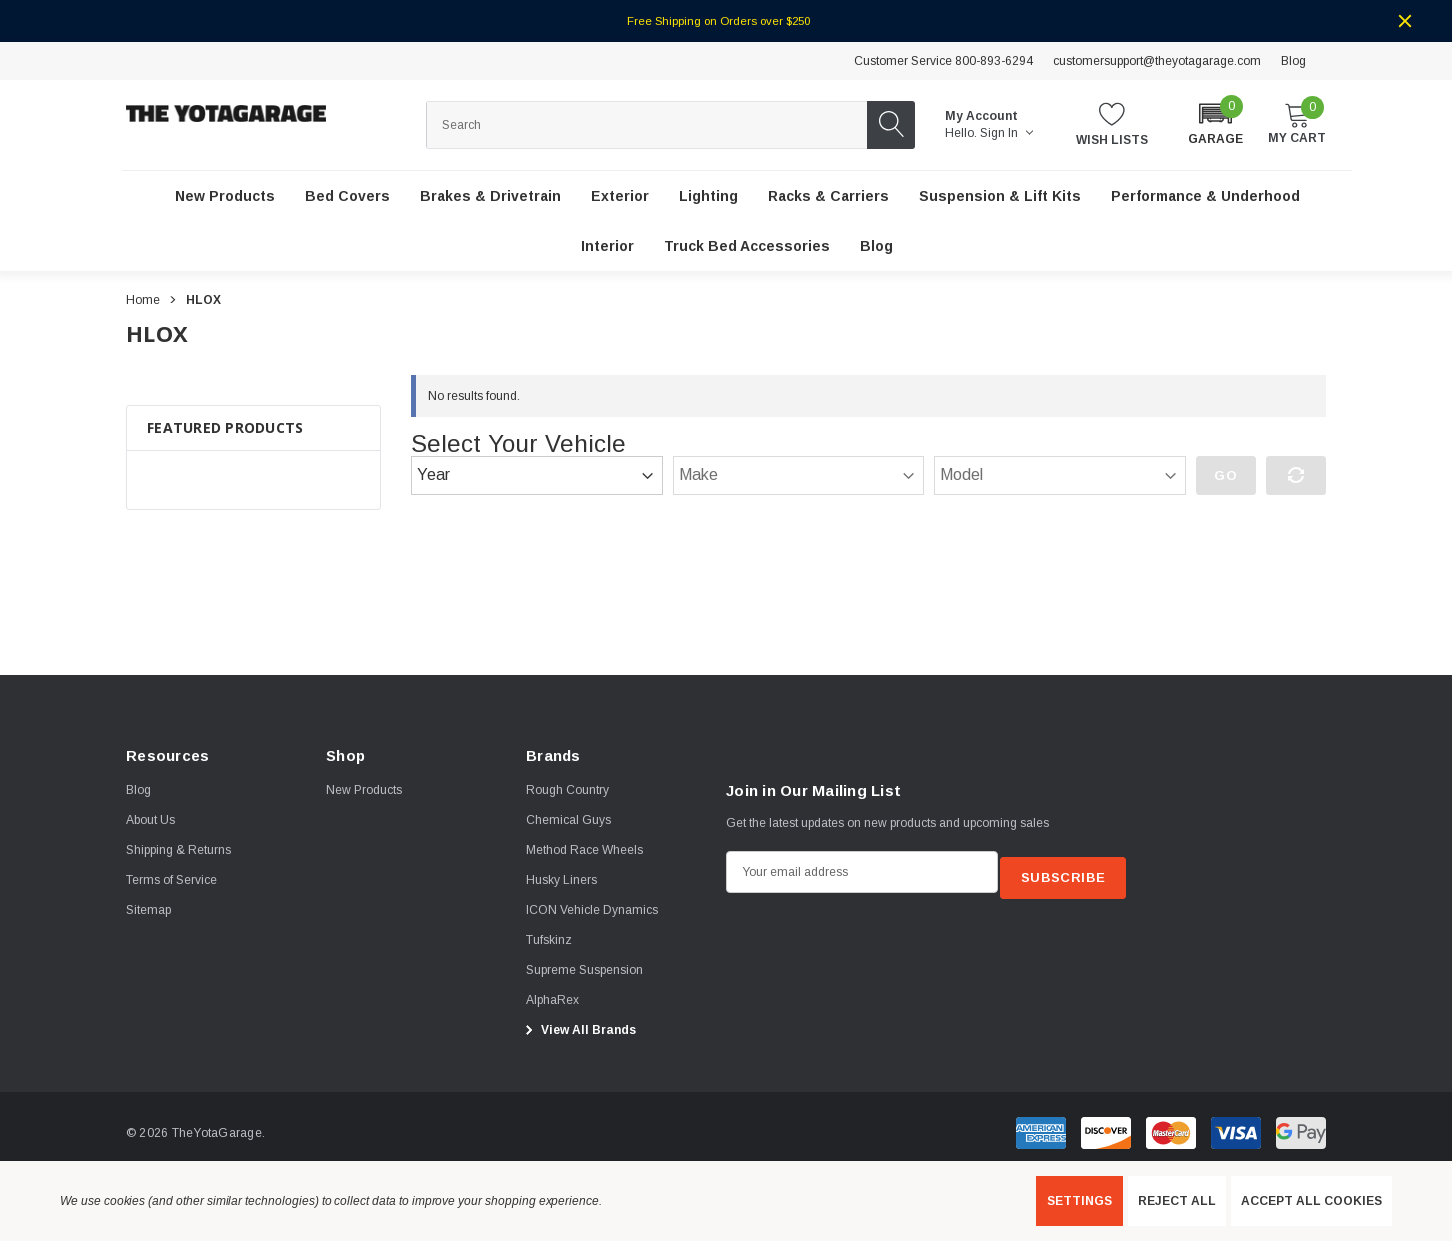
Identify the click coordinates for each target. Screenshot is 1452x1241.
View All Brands (578, 1031)
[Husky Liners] (561, 881)
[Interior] (607, 247)
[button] (1215, 123)
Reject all (1177, 1201)
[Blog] (876, 247)
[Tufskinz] (549, 941)
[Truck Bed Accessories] (747, 247)
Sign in (1006, 133)
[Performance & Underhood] (1205, 197)
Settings (1079, 1201)
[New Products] (225, 197)
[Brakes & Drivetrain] (490, 197)
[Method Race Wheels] (584, 851)
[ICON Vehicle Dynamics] (592, 911)
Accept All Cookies (1311, 1201)
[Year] (537, 476)
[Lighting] (708, 197)
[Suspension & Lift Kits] (1000, 197)
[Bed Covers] (347, 197)
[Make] (799, 476)
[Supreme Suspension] (584, 971)
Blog (1293, 61)
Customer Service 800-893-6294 (943, 61)
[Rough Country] (567, 791)
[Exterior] (620, 197)
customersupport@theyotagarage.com (1157, 61)
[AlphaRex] (552, 1001)
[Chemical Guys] (568, 821)
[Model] (1060, 476)
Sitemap (148, 911)
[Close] (1405, 21)
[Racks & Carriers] (828, 197)
